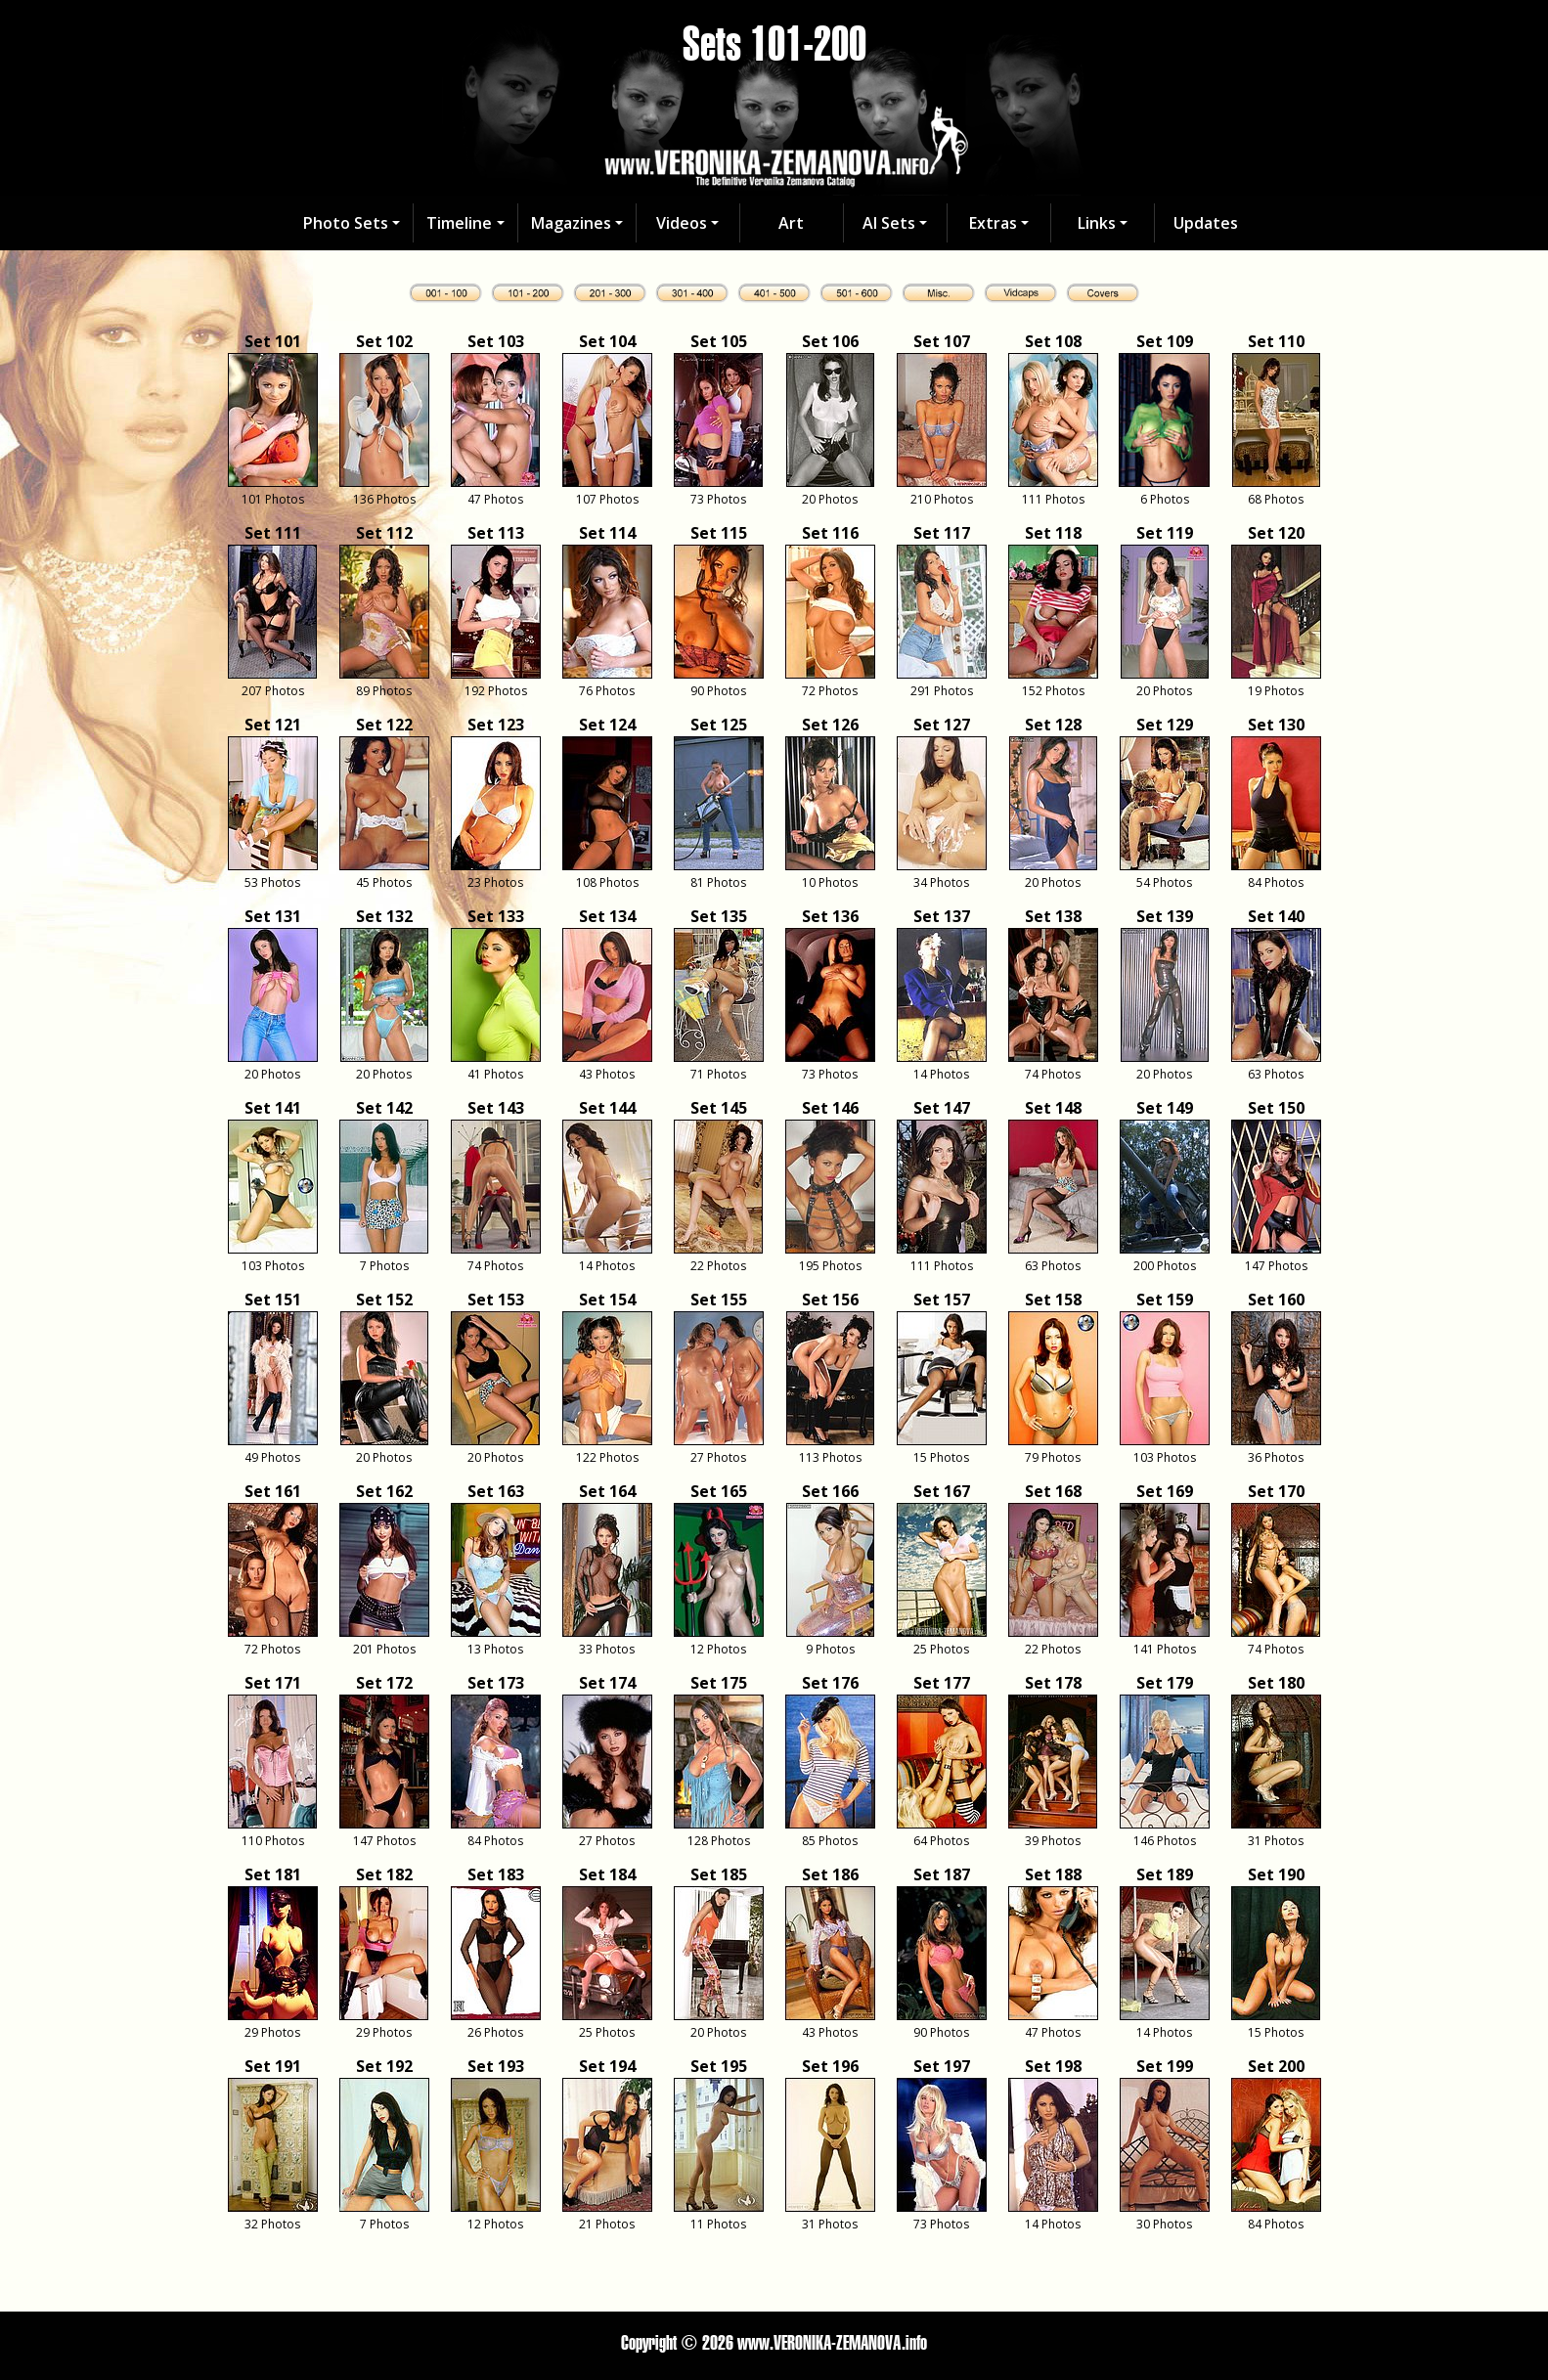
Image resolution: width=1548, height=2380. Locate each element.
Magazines (571, 223)
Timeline (459, 223)
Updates (1205, 223)
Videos (681, 223)
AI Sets (888, 223)
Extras (993, 223)
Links (1097, 223)
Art (791, 223)
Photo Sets (345, 223)
